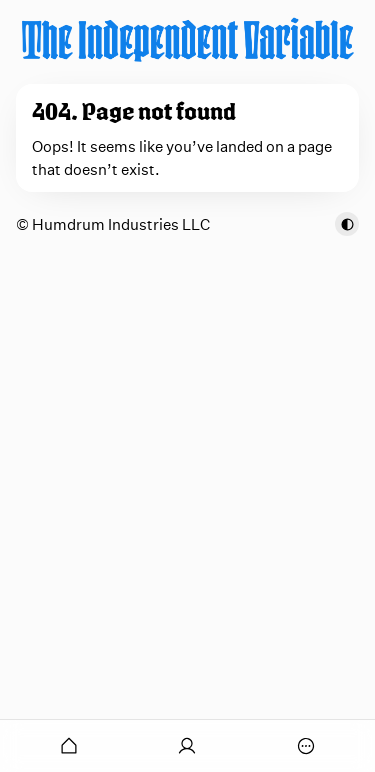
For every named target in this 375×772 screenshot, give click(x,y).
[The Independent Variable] (187, 39)
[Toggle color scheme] (347, 224)
